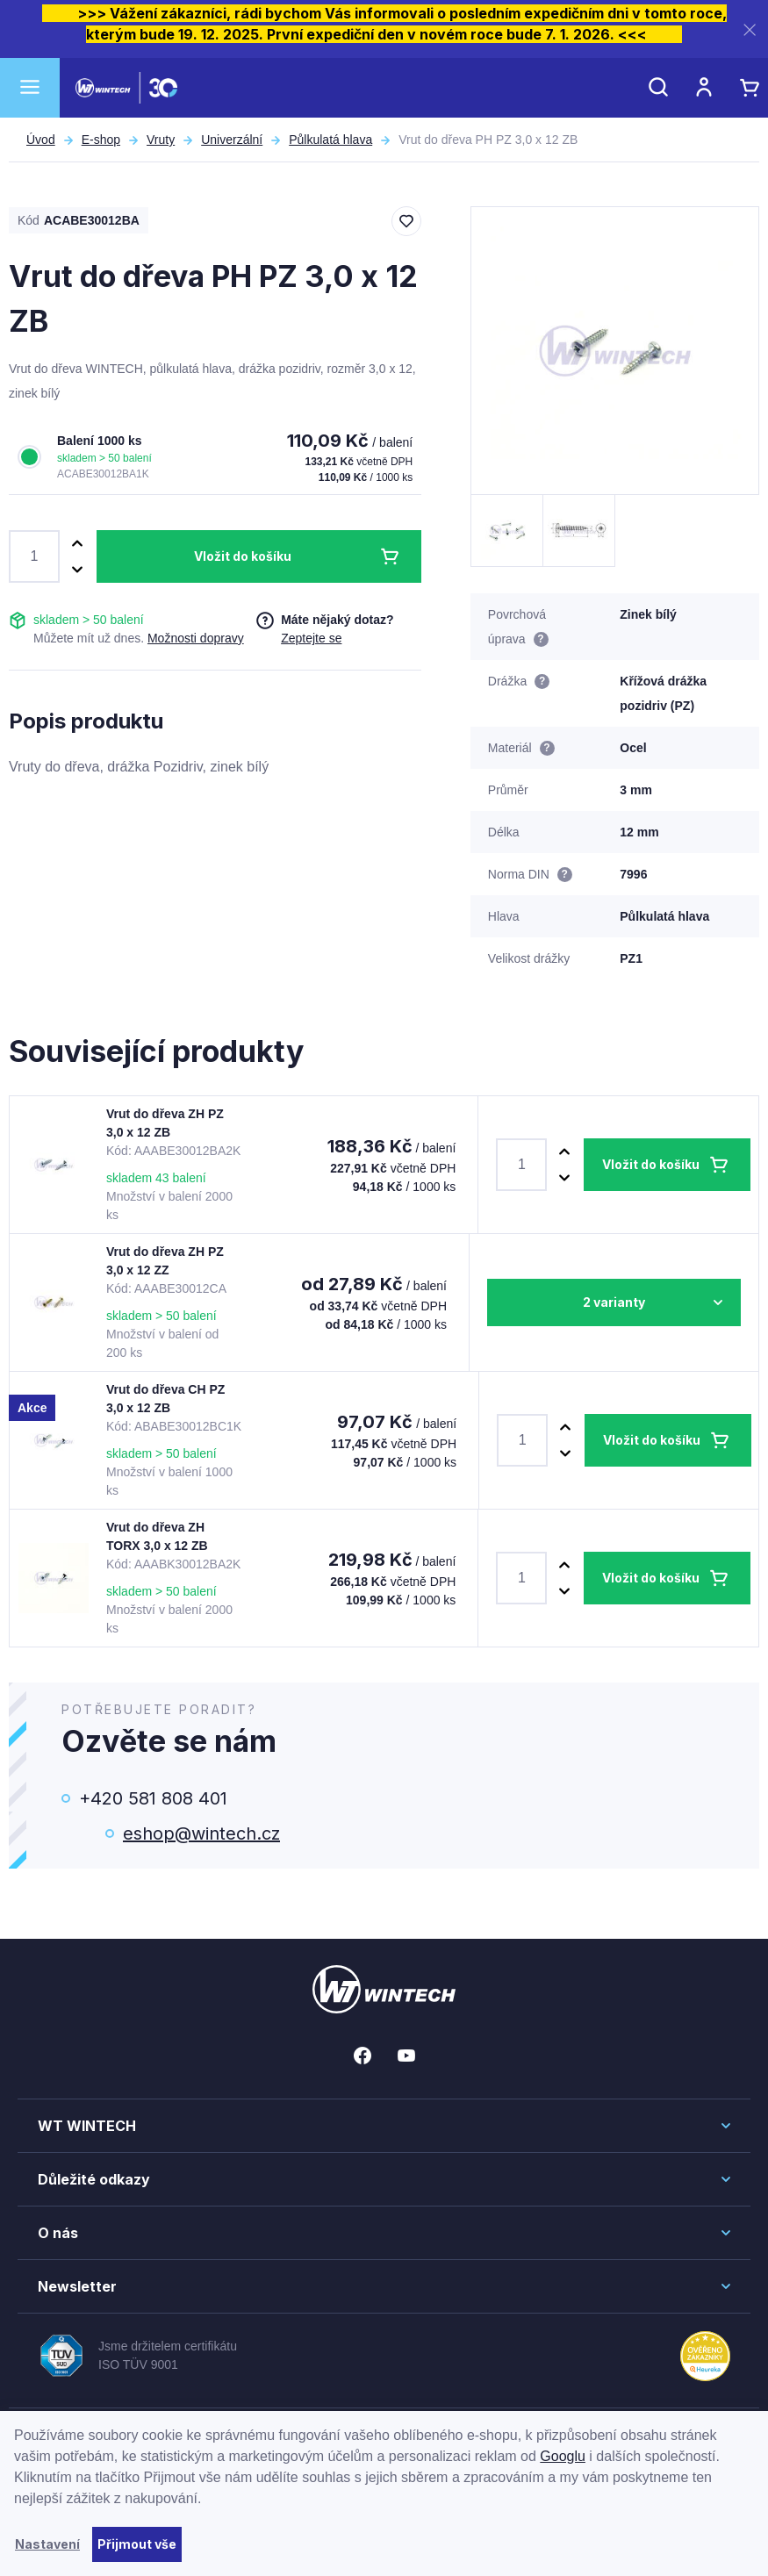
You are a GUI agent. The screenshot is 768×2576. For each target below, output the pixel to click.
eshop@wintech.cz (201, 1833)
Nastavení (47, 2544)
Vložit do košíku (242, 556)
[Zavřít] (750, 29)
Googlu (562, 2456)
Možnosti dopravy (195, 638)
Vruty (161, 140)
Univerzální (231, 140)
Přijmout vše (136, 2544)
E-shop (101, 140)
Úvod (40, 140)
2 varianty (614, 1302)
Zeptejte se (311, 638)
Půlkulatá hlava (330, 140)
